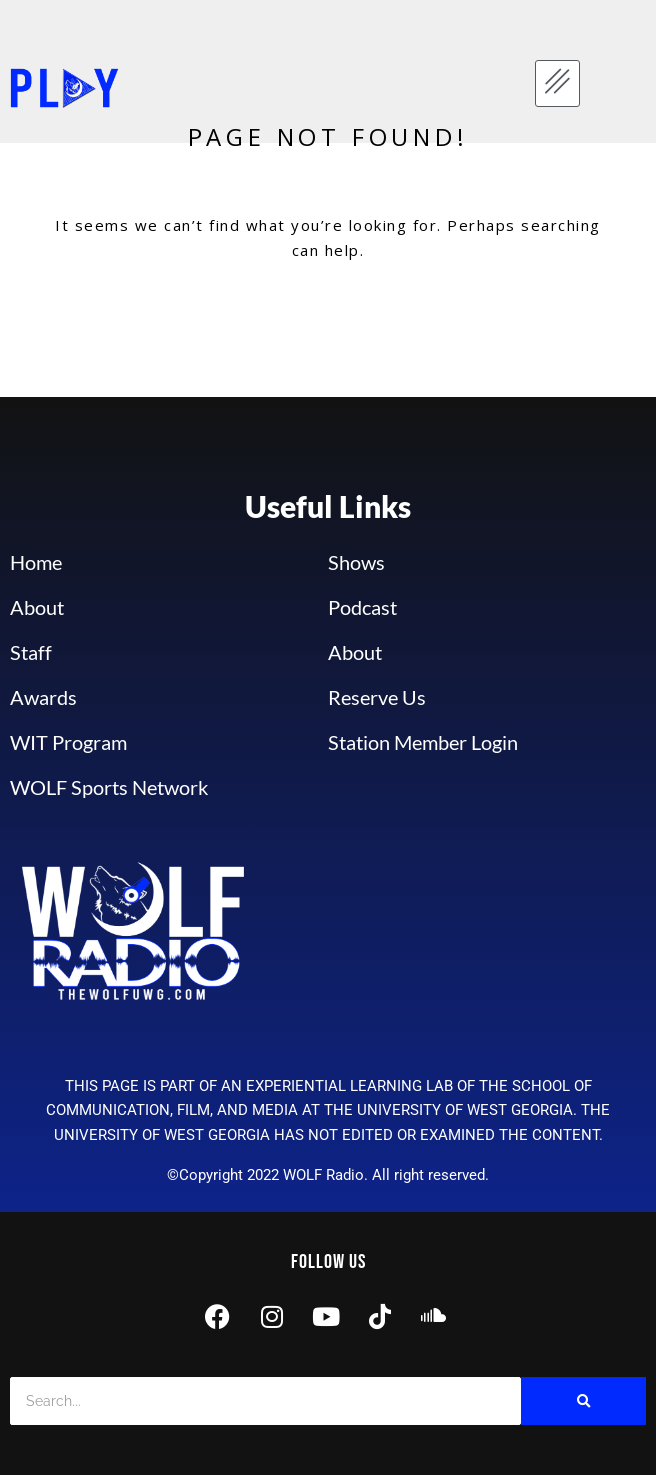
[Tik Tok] (380, 1319)
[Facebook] (218, 1319)
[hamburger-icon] (557, 83)
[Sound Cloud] (434, 1319)
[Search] (265, 1401)
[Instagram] (272, 1319)
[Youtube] (326, 1319)
